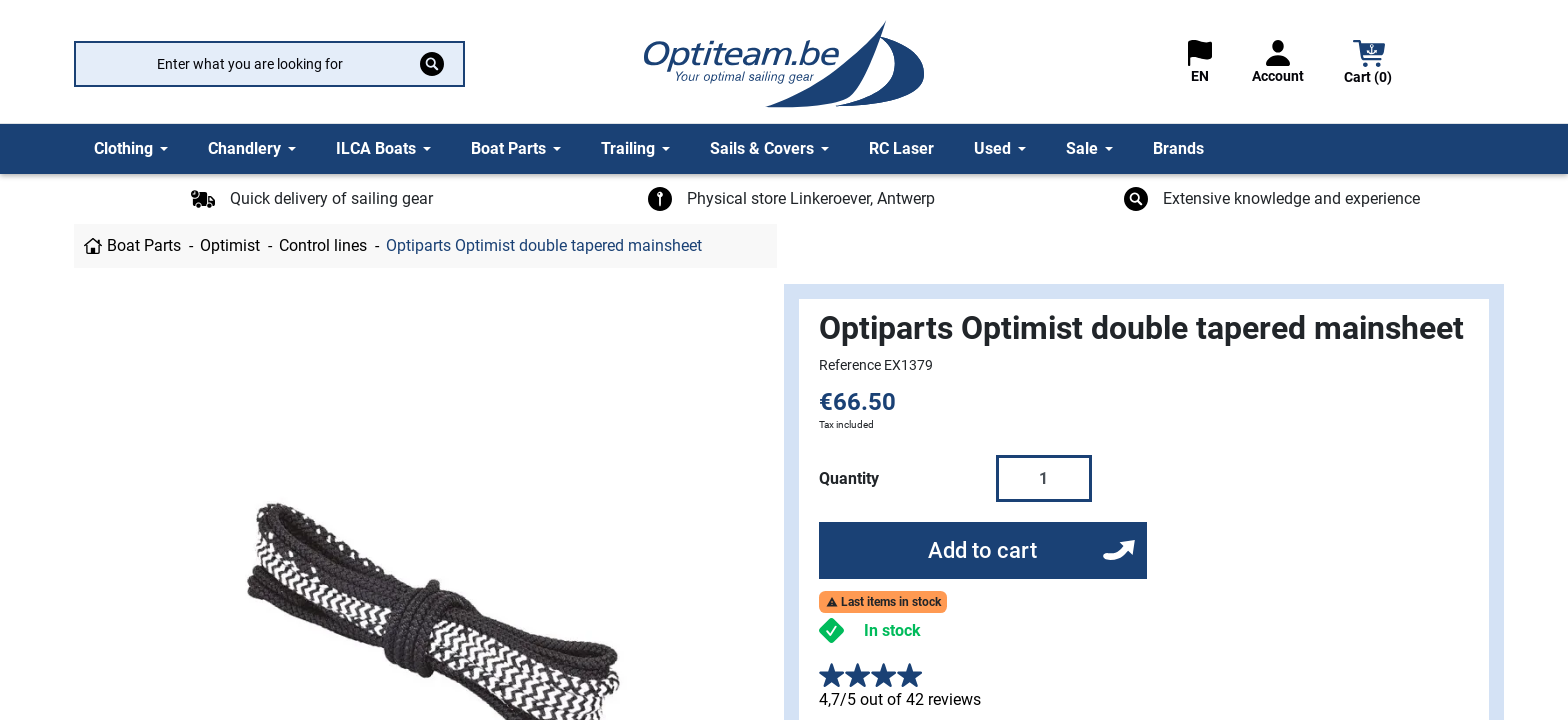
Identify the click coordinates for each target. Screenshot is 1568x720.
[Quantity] (1044, 478)
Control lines (323, 245)
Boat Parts (144, 245)
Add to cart (982, 550)
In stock (892, 630)
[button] (1369, 64)
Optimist (230, 245)
